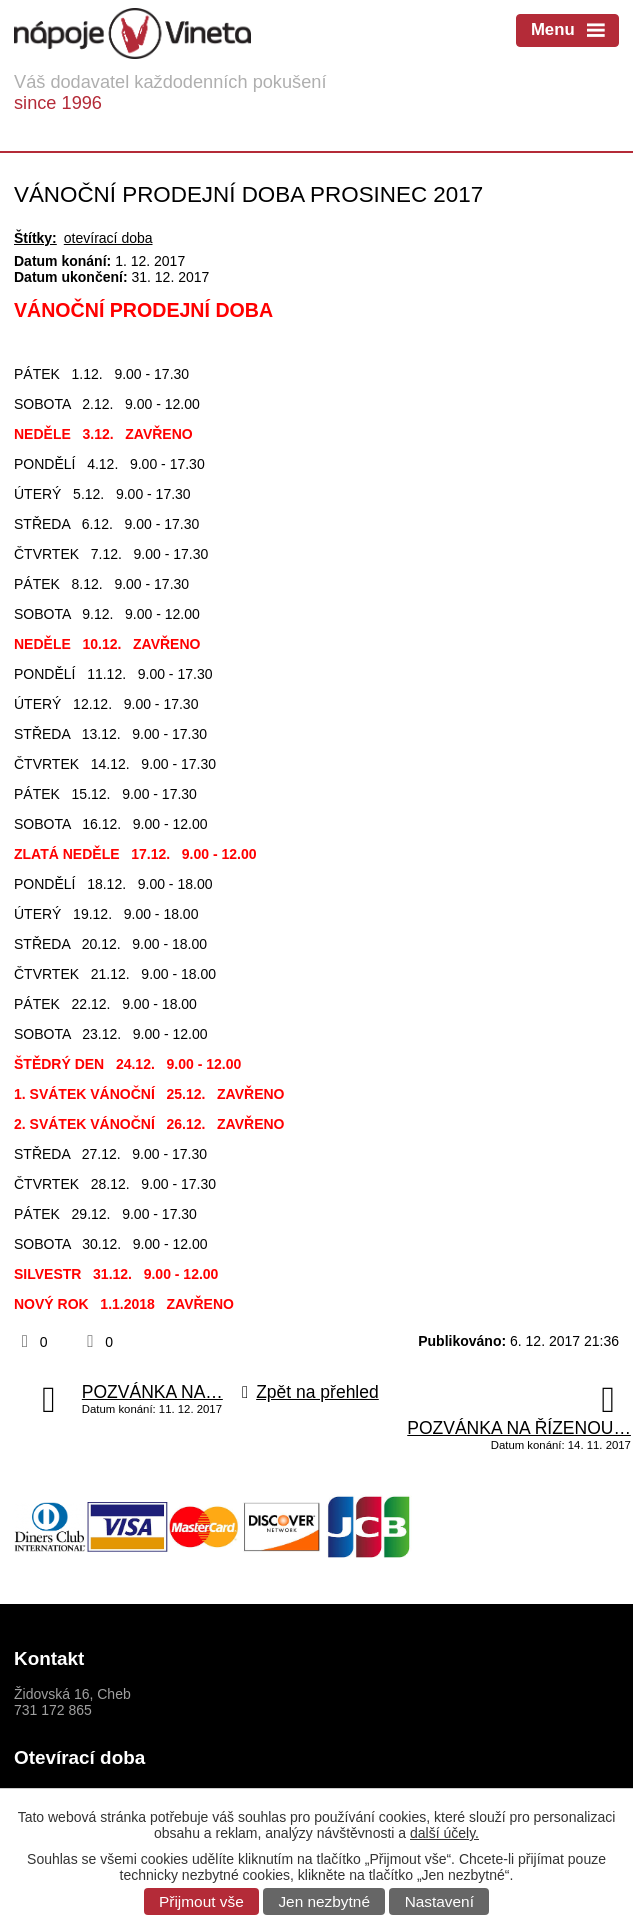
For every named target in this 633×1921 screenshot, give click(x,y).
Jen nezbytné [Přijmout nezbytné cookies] (324, 1901)
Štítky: (35, 238)
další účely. (444, 1833)
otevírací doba (108, 238)
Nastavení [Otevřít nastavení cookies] (439, 1901)
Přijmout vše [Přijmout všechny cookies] (201, 1901)
